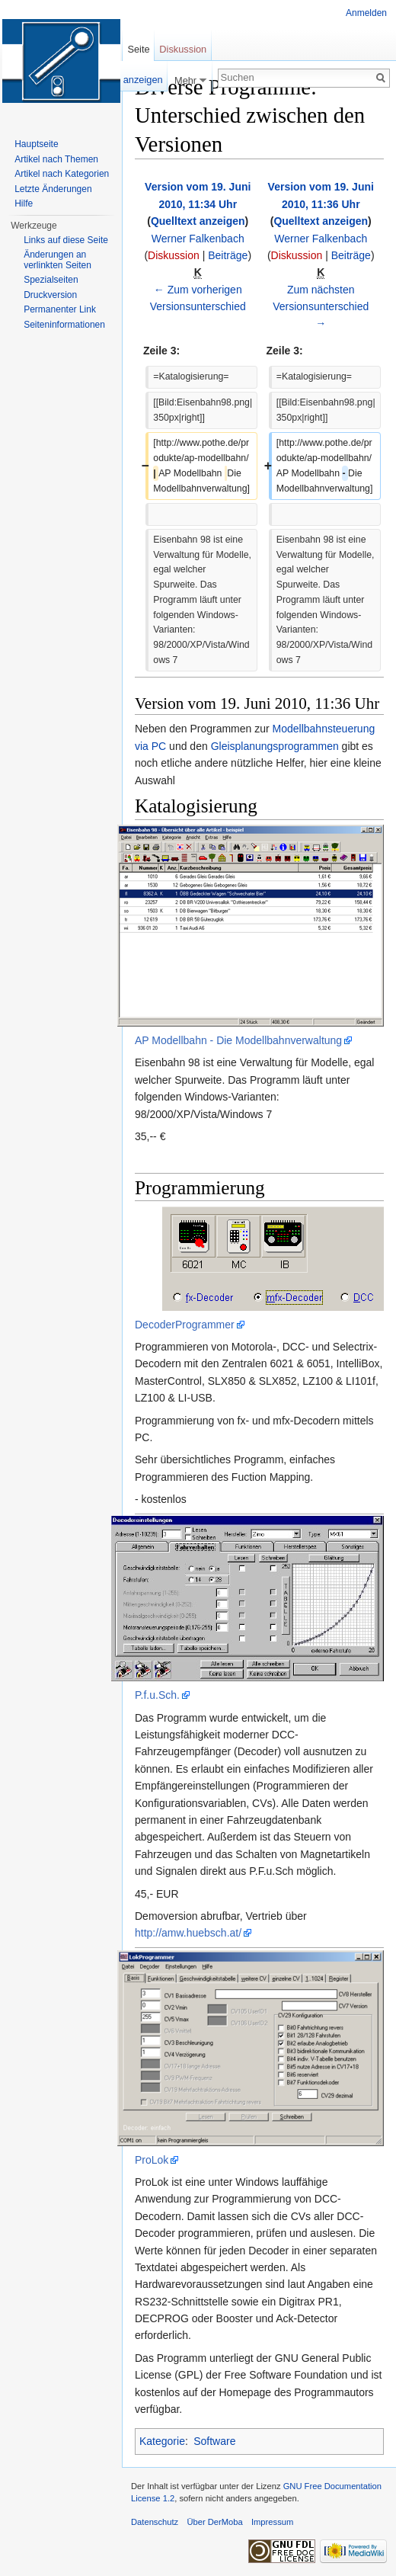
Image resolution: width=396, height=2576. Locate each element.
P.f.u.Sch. (157, 1695)
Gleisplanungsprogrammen (275, 746)
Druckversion (50, 295)
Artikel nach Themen (56, 159)
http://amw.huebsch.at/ (188, 1933)
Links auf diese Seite (66, 240)
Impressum (272, 2521)
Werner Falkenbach (198, 238)
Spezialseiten (51, 279)
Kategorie (162, 2441)
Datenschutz (154, 2521)
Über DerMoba (214, 2521)
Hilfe (23, 203)
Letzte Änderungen (52, 189)
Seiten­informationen (64, 324)
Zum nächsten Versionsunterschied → (321, 307)
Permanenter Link (60, 309)
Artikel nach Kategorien (61, 173)
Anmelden (366, 13)
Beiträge (228, 255)
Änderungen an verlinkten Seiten (57, 260)
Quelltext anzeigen (198, 221)
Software (214, 2441)
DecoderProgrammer (185, 1324)
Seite (138, 49)
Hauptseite (36, 144)
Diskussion (174, 255)
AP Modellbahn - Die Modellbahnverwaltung (238, 1040)
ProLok (151, 2160)
